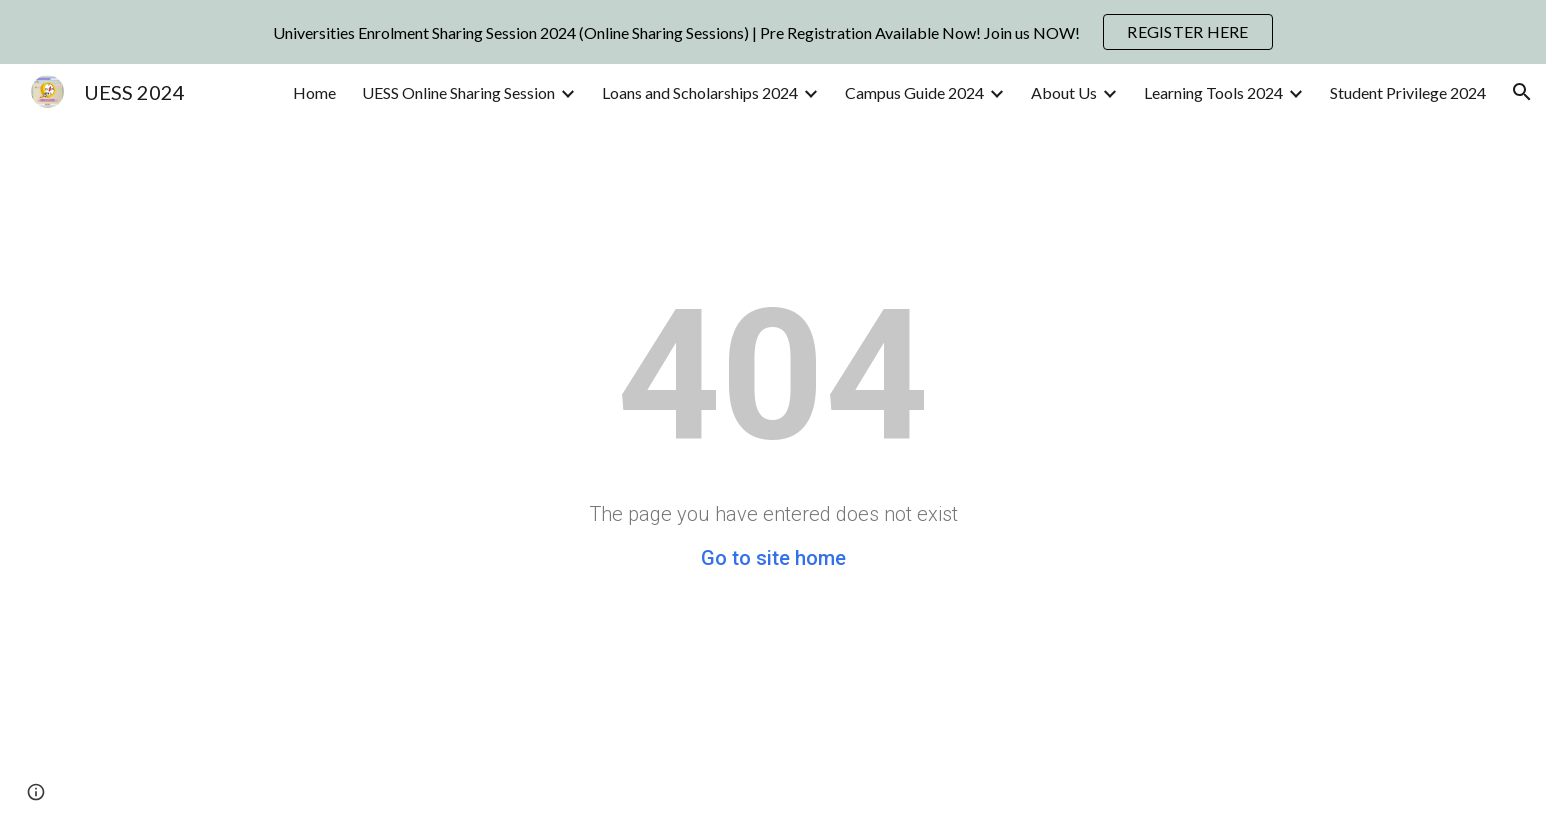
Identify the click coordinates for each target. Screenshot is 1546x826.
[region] (773, 32)
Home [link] (314, 92)
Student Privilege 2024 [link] (1408, 92)
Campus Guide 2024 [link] (914, 92)
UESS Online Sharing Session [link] (458, 92)
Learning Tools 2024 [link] (1213, 92)
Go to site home (773, 558)
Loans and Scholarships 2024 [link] (700, 92)
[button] (1522, 92)
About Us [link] (1064, 92)
